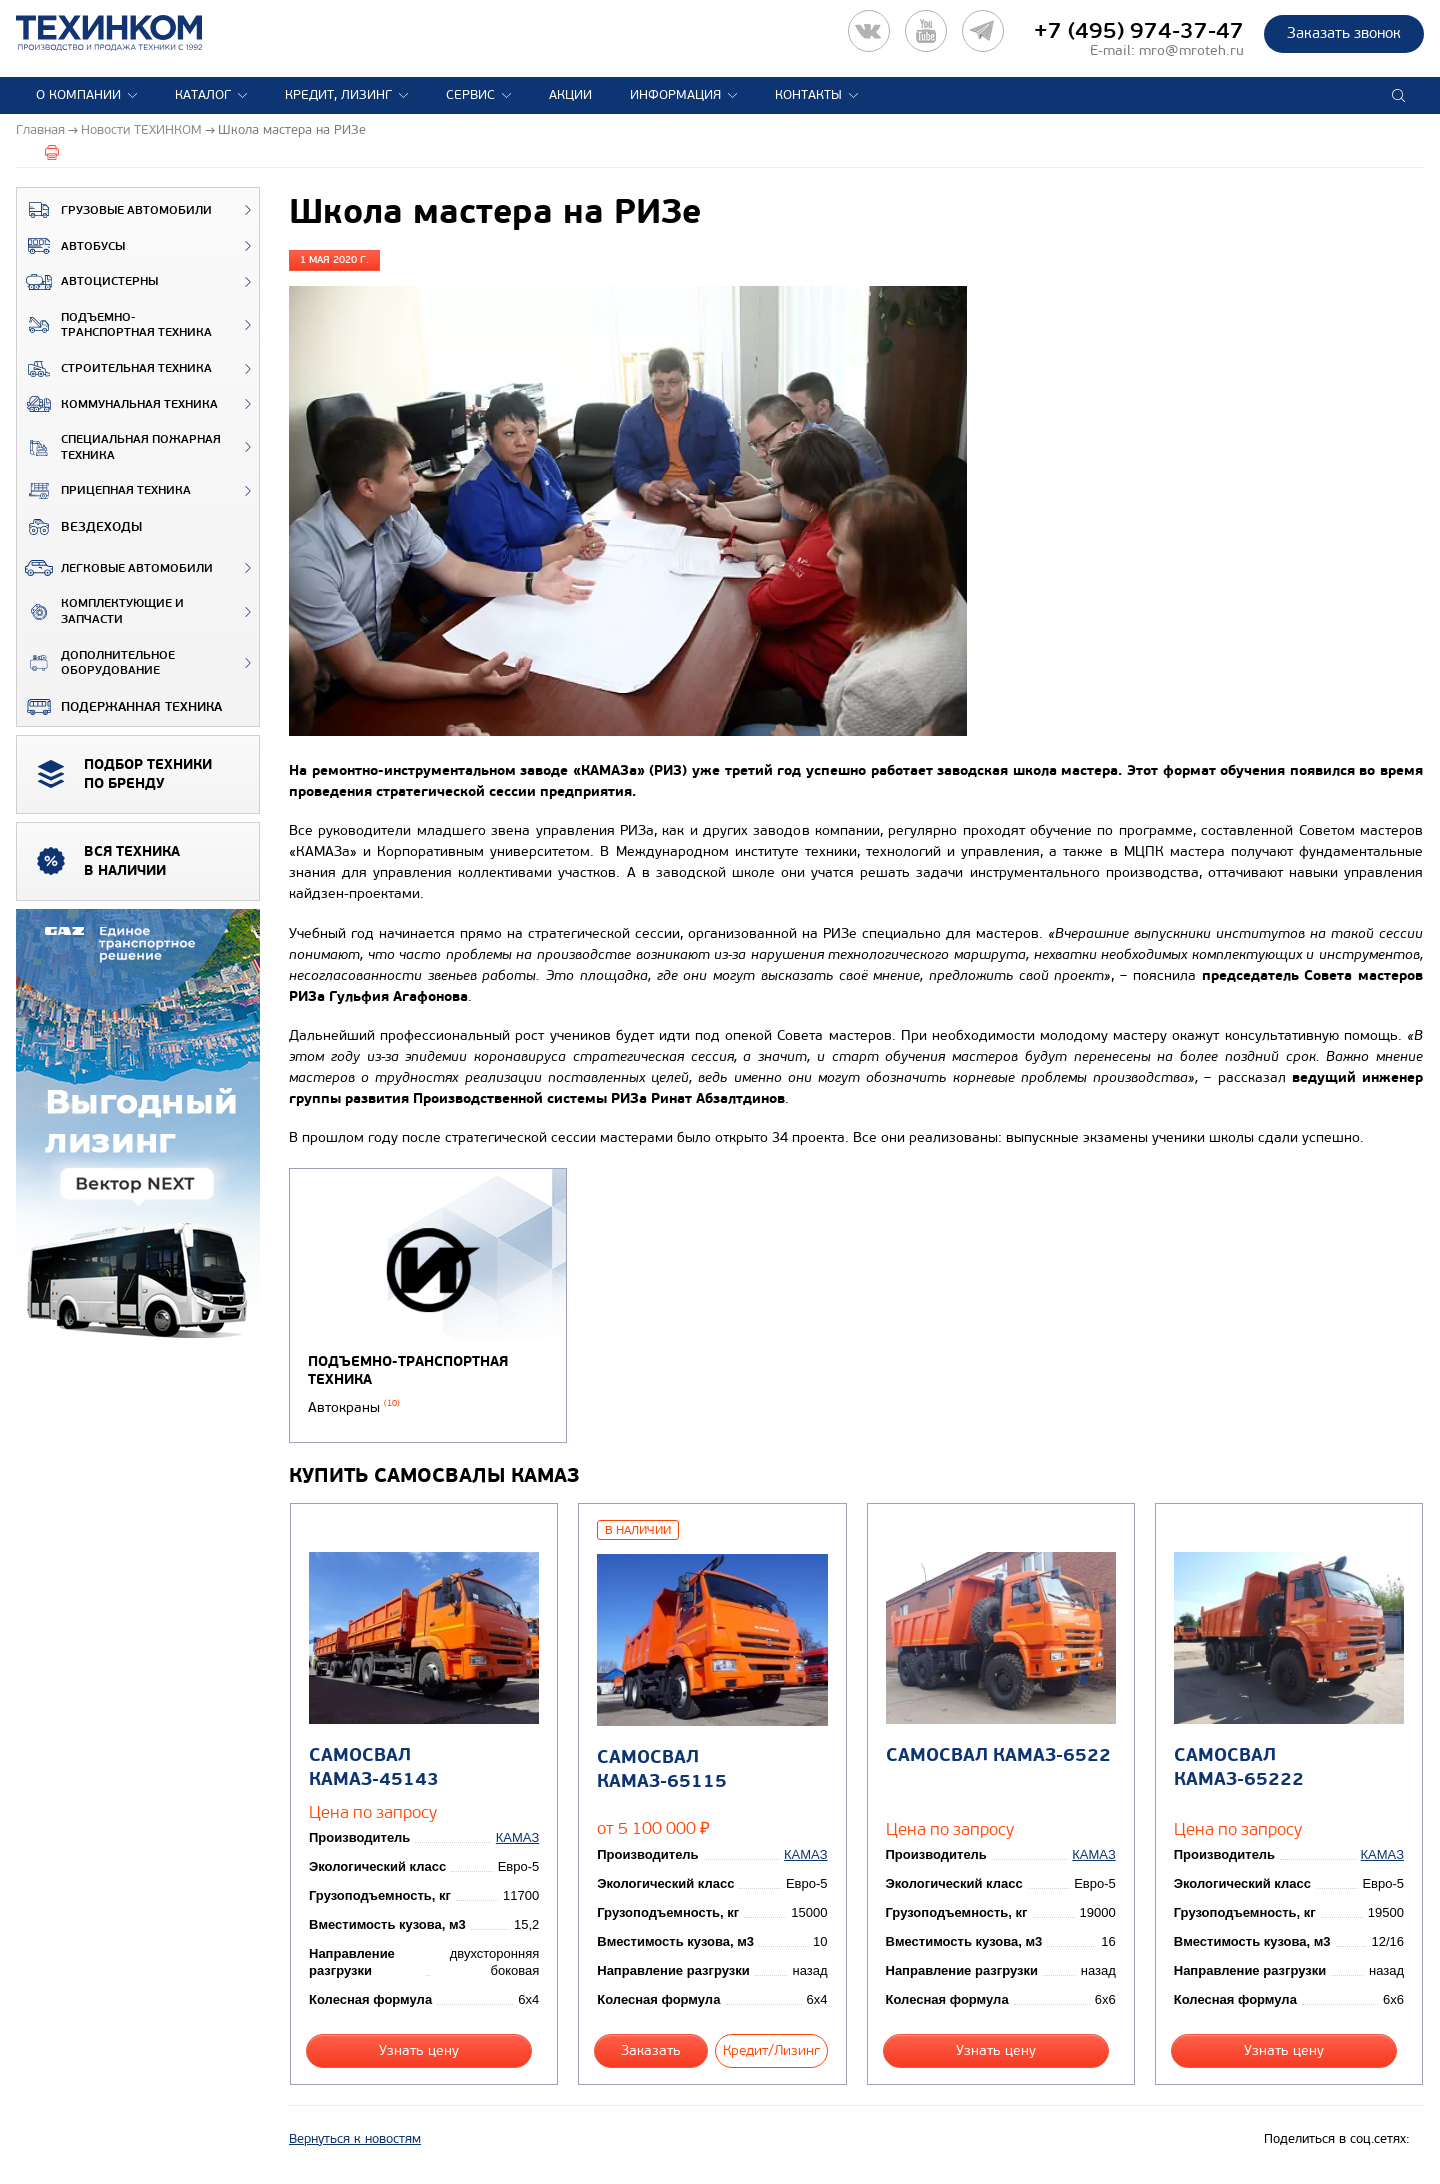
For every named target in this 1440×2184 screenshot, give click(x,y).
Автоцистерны (87, 282)
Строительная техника (114, 369)
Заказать (651, 2050)
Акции (570, 95)
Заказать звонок (1344, 33)
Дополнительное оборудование (96, 663)
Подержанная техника (119, 707)
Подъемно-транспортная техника (114, 325)
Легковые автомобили (115, 568)
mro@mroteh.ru (1191, 50)
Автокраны (354, 1407)
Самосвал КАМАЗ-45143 (374, 1767)
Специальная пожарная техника (119, 447)
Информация (675, 95)
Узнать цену (419, 2050)
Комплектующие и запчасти (100, 611)
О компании (78, 95)
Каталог (203, 95)
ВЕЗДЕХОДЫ (79, 527)
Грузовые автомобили (114, 210)
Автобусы (71, 246)
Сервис (470, 95)
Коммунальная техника (117, 404)
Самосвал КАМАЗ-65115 (662, 1769)
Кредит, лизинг (338, 95)
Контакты (808, 95)
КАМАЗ (517, 1837)
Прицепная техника (104, 491)
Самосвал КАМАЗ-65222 (1239, 1767)
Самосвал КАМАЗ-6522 (998, 1755)
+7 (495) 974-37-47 (1139, 31)
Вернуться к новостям (355, 2139)
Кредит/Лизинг (771, 2050)
